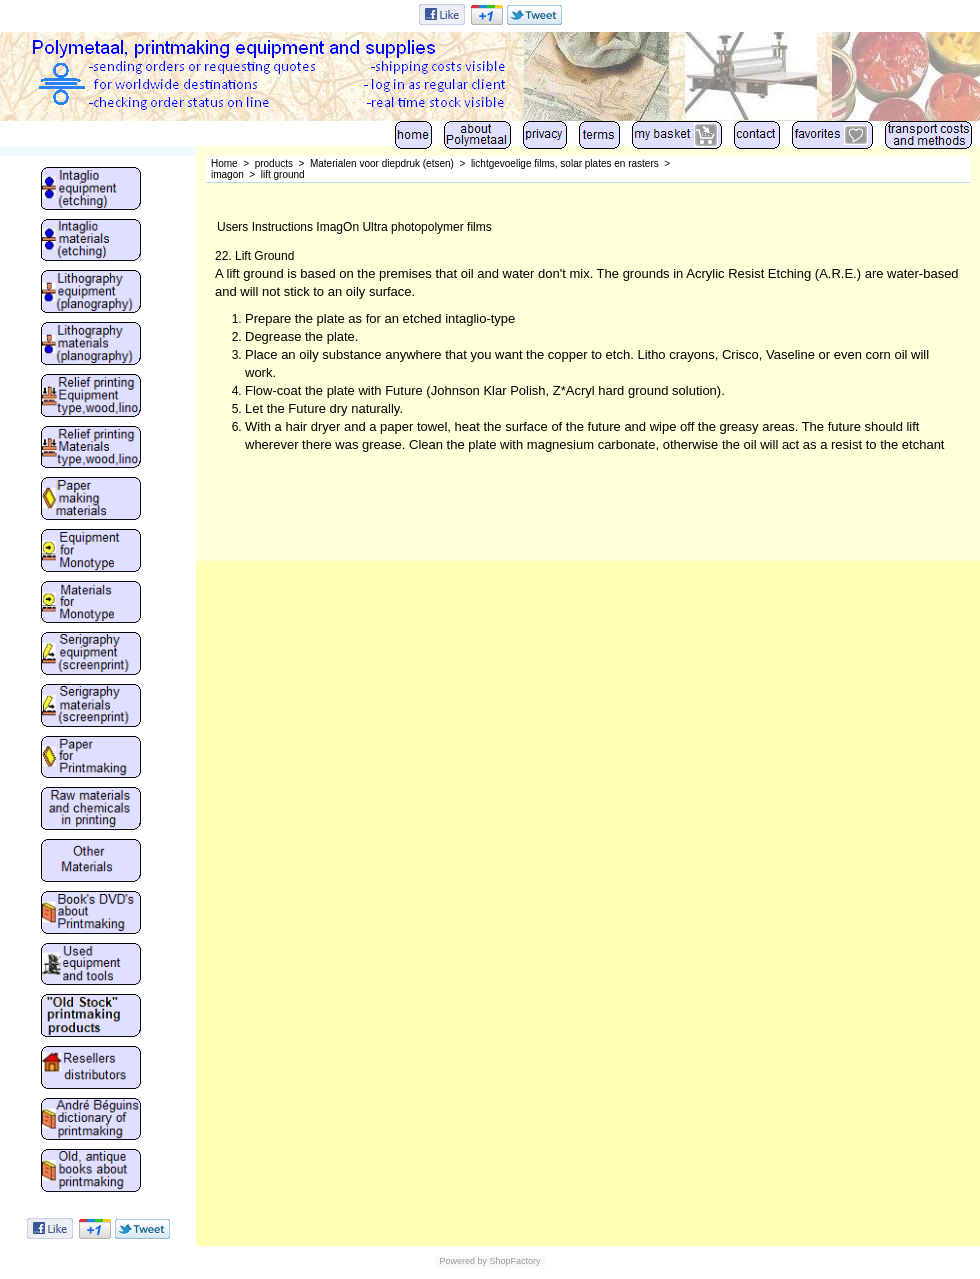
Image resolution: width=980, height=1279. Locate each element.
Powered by (463, 1261)
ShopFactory (514, 1261)
